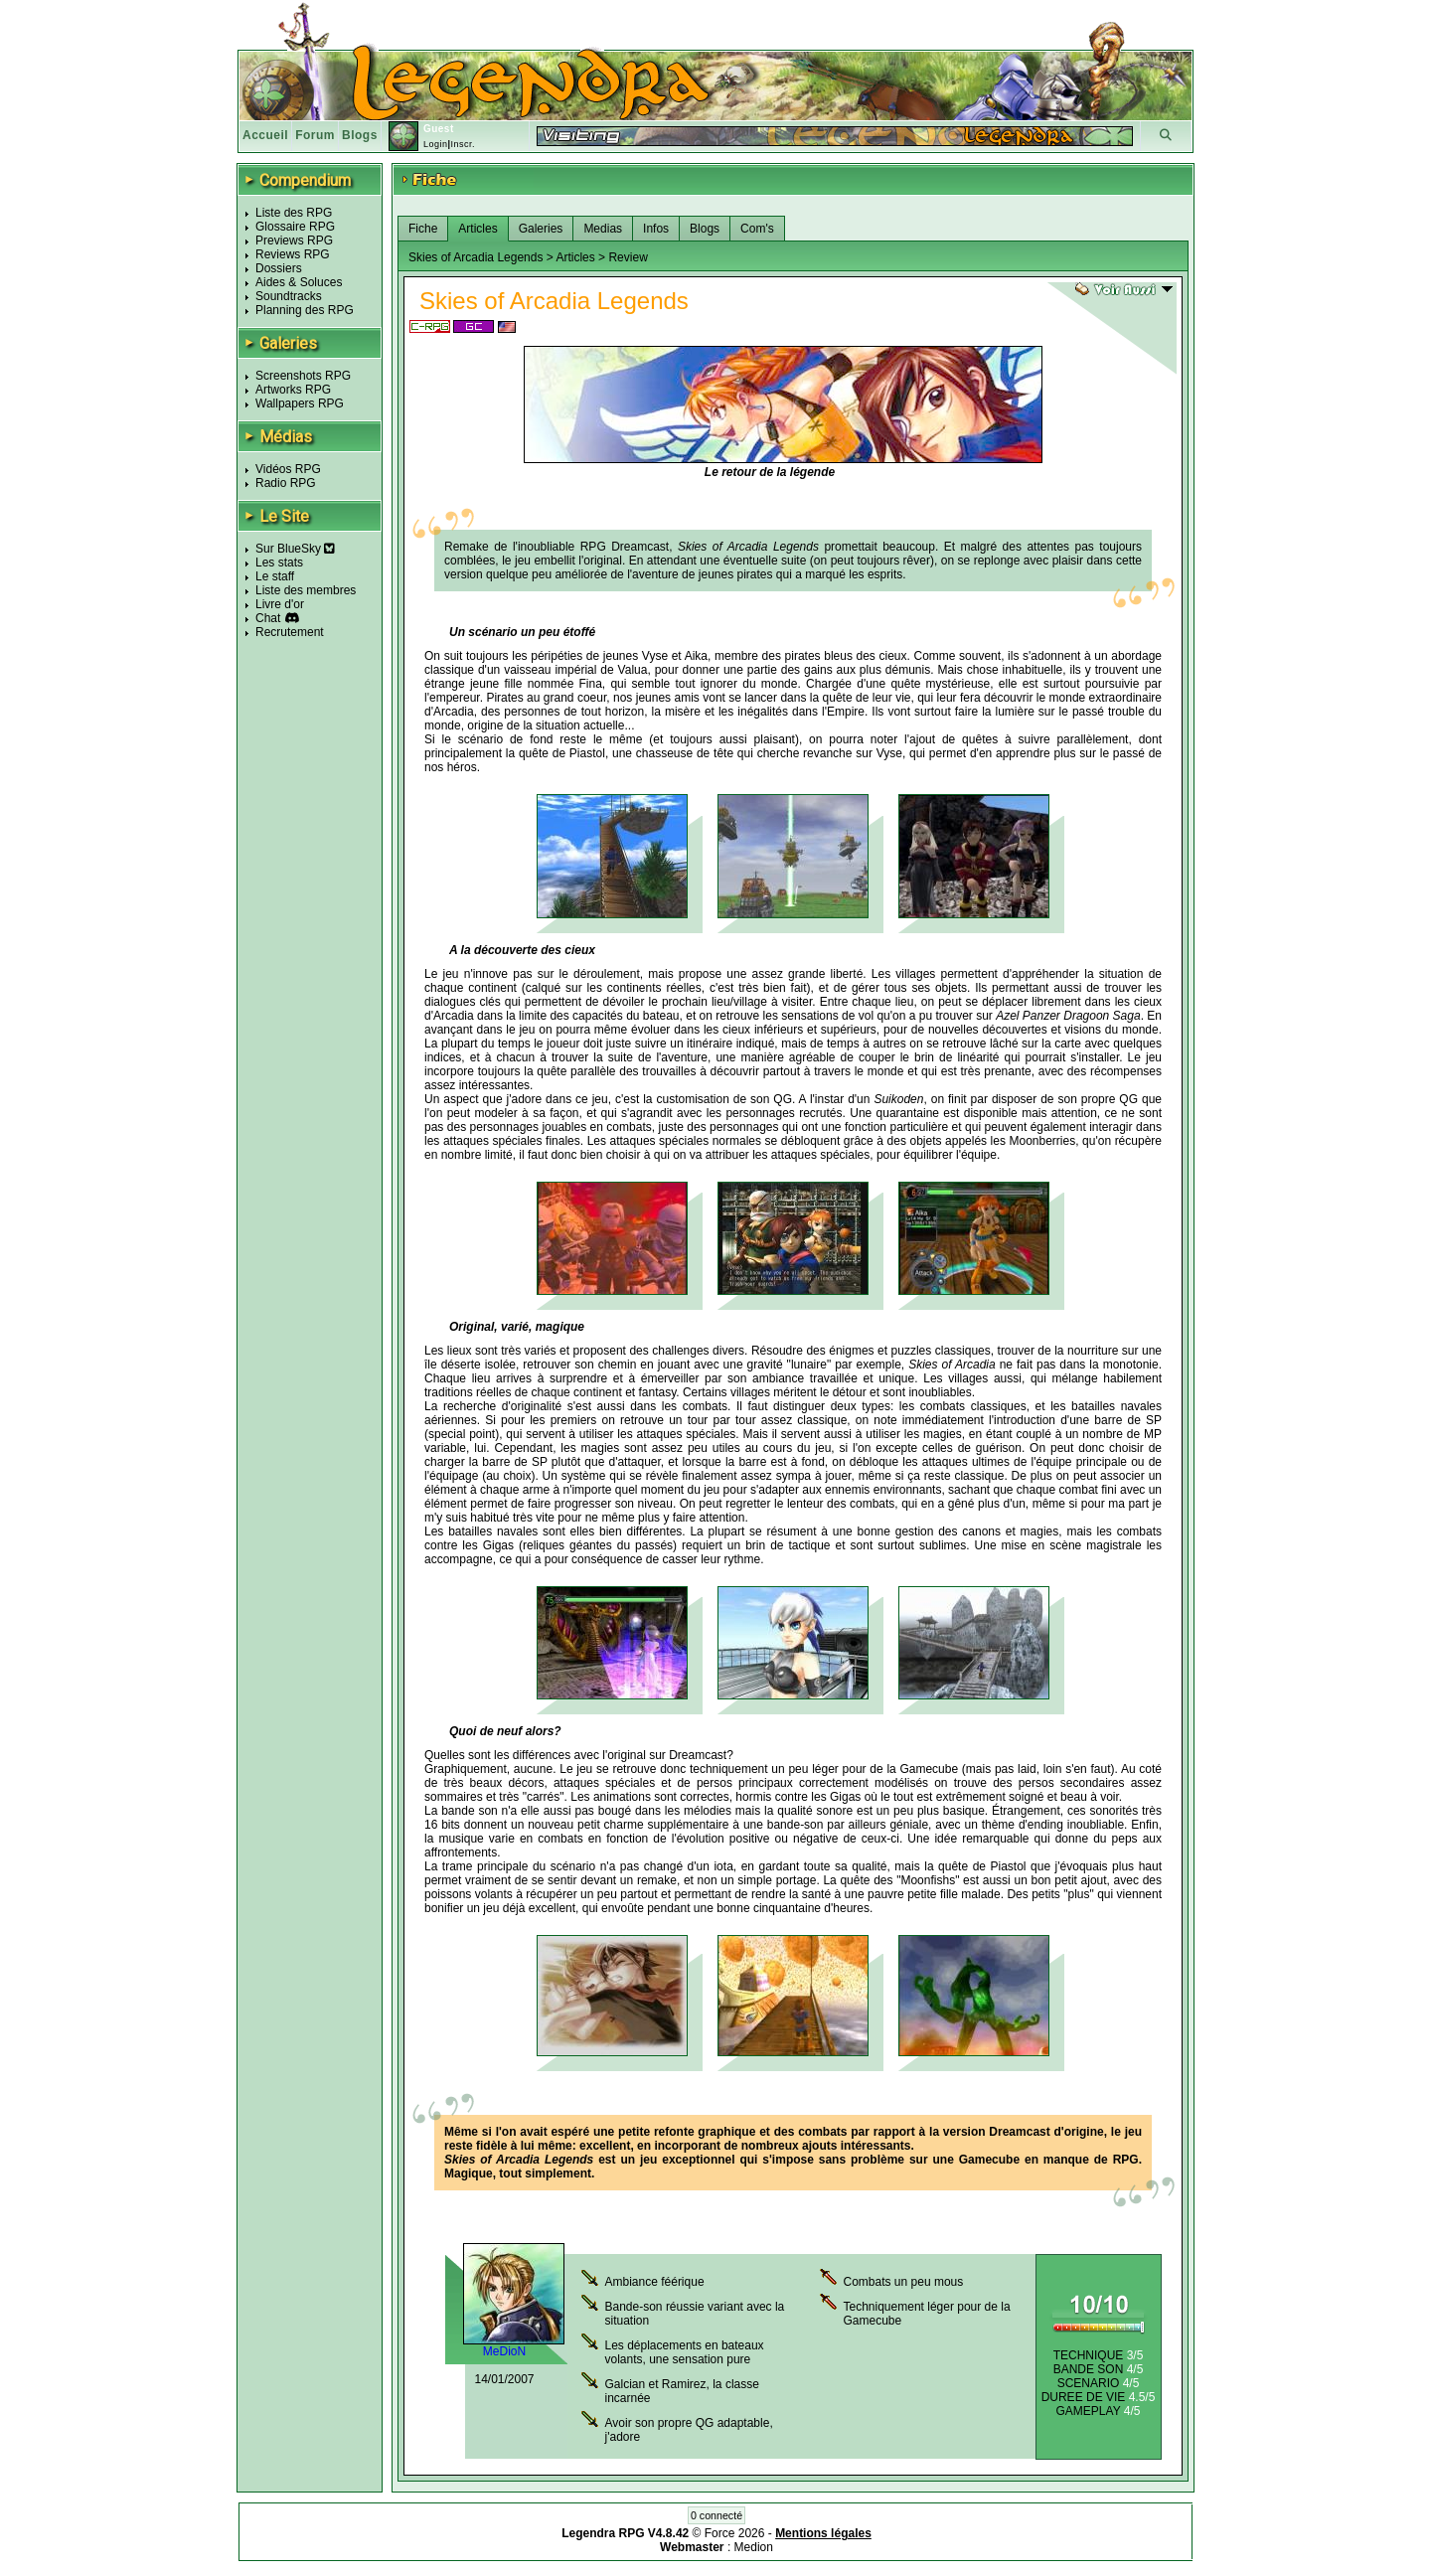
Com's (757, 229)
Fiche (422, 229)
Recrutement (289, 632)
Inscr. (462, 144)
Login (435, 144)
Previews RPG (294, 240)
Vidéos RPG (288, 469)
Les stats (279, 562)
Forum (315, 135)
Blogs (360, 135)
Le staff (274, 576)
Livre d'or (279, 604)
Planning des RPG (304, 310)
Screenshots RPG (303, 376)
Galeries (541, 229)
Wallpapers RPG (299, 403)
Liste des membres (305, 590)
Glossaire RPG (295, 227)
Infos (656, 229)
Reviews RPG (292, 254)
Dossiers (278, 268)
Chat (267, 618)
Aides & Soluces (298, 282)
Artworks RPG (293, 390)
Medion (753, 2547)
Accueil (265, 135)
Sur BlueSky (295, 549)
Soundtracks (288, 296)
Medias (602, 229)
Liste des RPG (293, 213)
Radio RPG (285, 483)
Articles (477, 229)
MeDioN (504, 2351)
